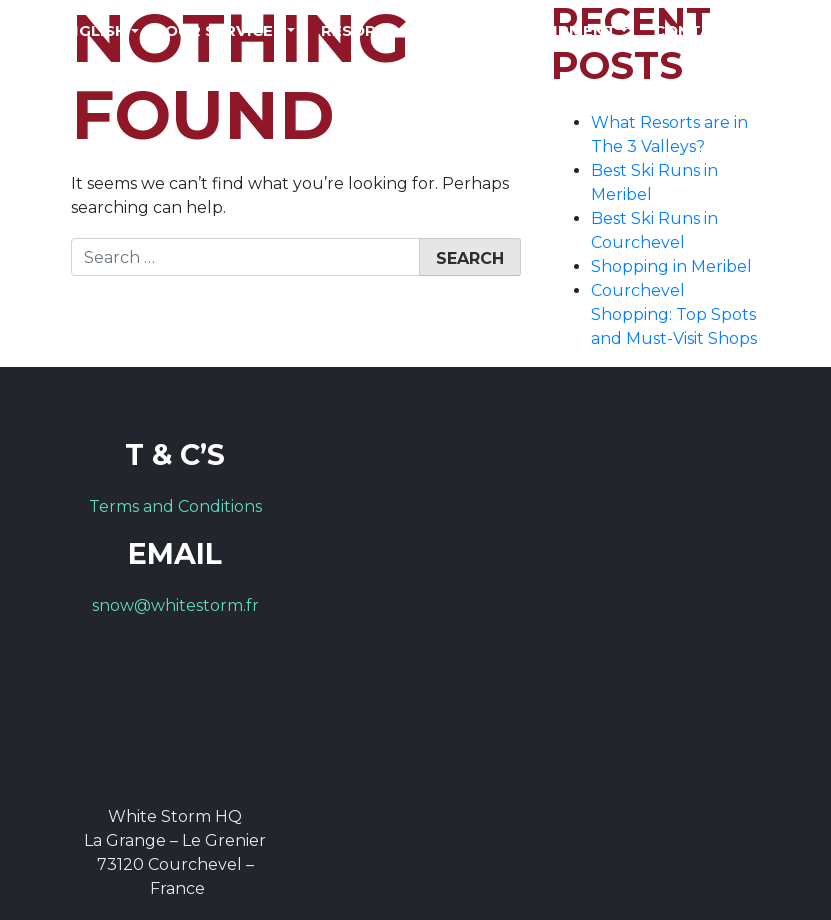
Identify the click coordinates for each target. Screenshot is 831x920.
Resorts (359, 30)
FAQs (781, 30)
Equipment (567, 30)
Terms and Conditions (175, 506)
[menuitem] (98, 31)
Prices (463, 30)
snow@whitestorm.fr (175, 605)
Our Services (224, 30)
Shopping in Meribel (671, 266)
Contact (693, 30)
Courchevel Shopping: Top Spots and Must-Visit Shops (674, 314)
